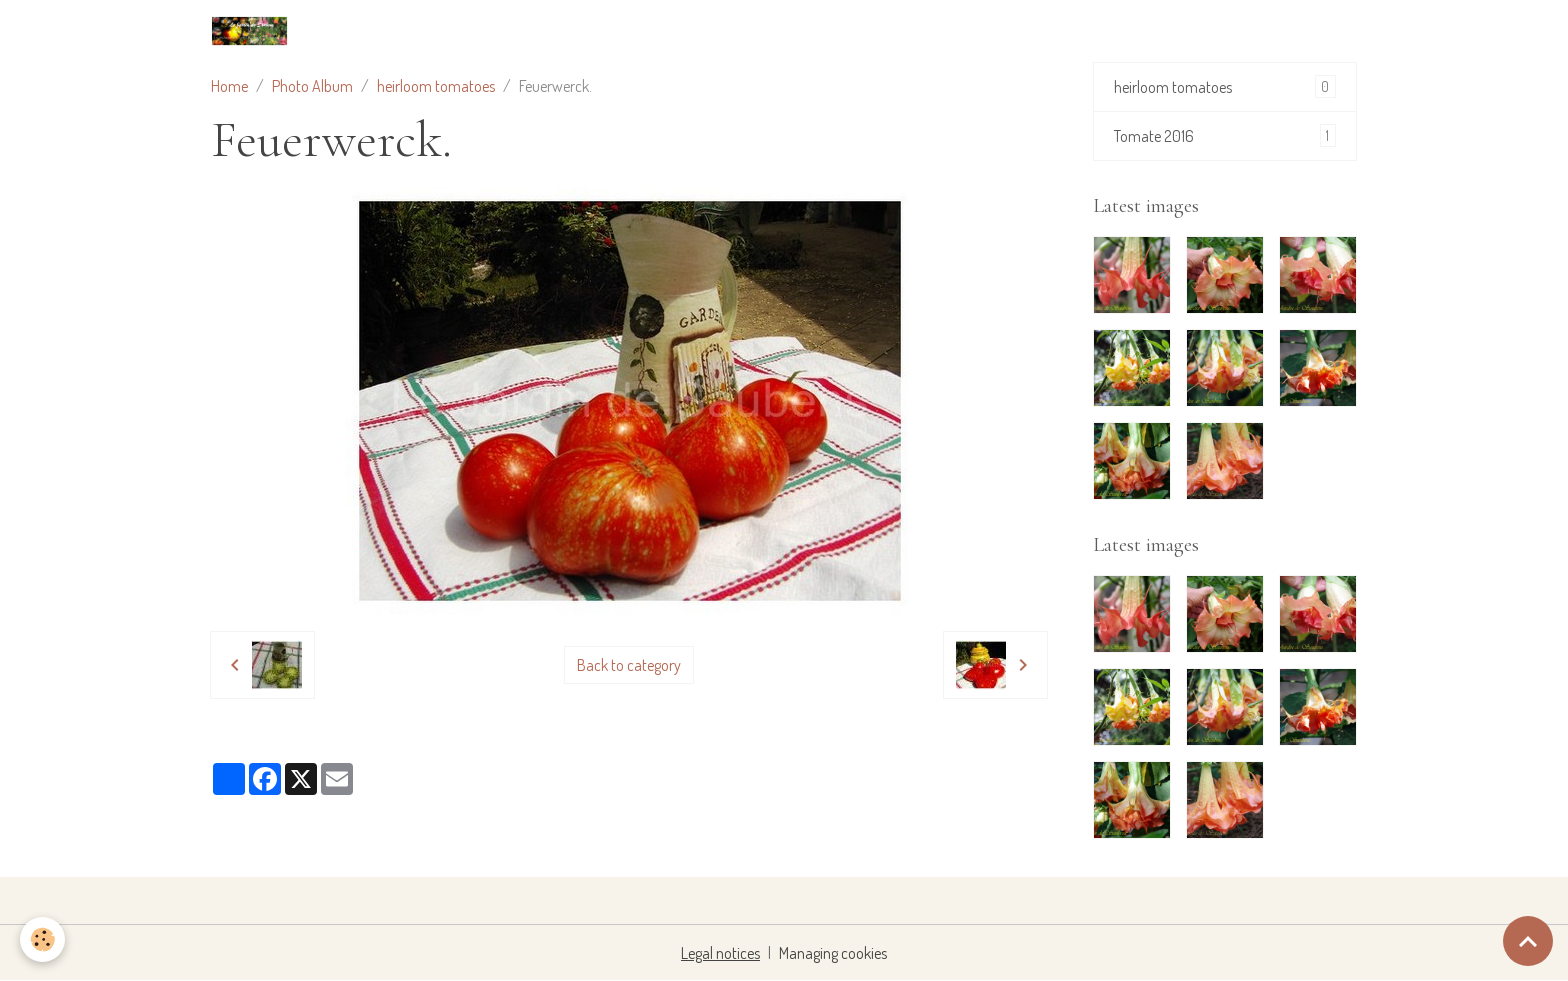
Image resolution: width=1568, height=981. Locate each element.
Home (229, 86)
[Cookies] (42, 939)
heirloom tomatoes (436, 86)
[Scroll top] (1528, 941)
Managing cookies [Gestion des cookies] (833, 953)
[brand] (253, 31)
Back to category (629, 665)
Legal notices (720, 953)
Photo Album (312, 86)
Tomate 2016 (1225, 135)
